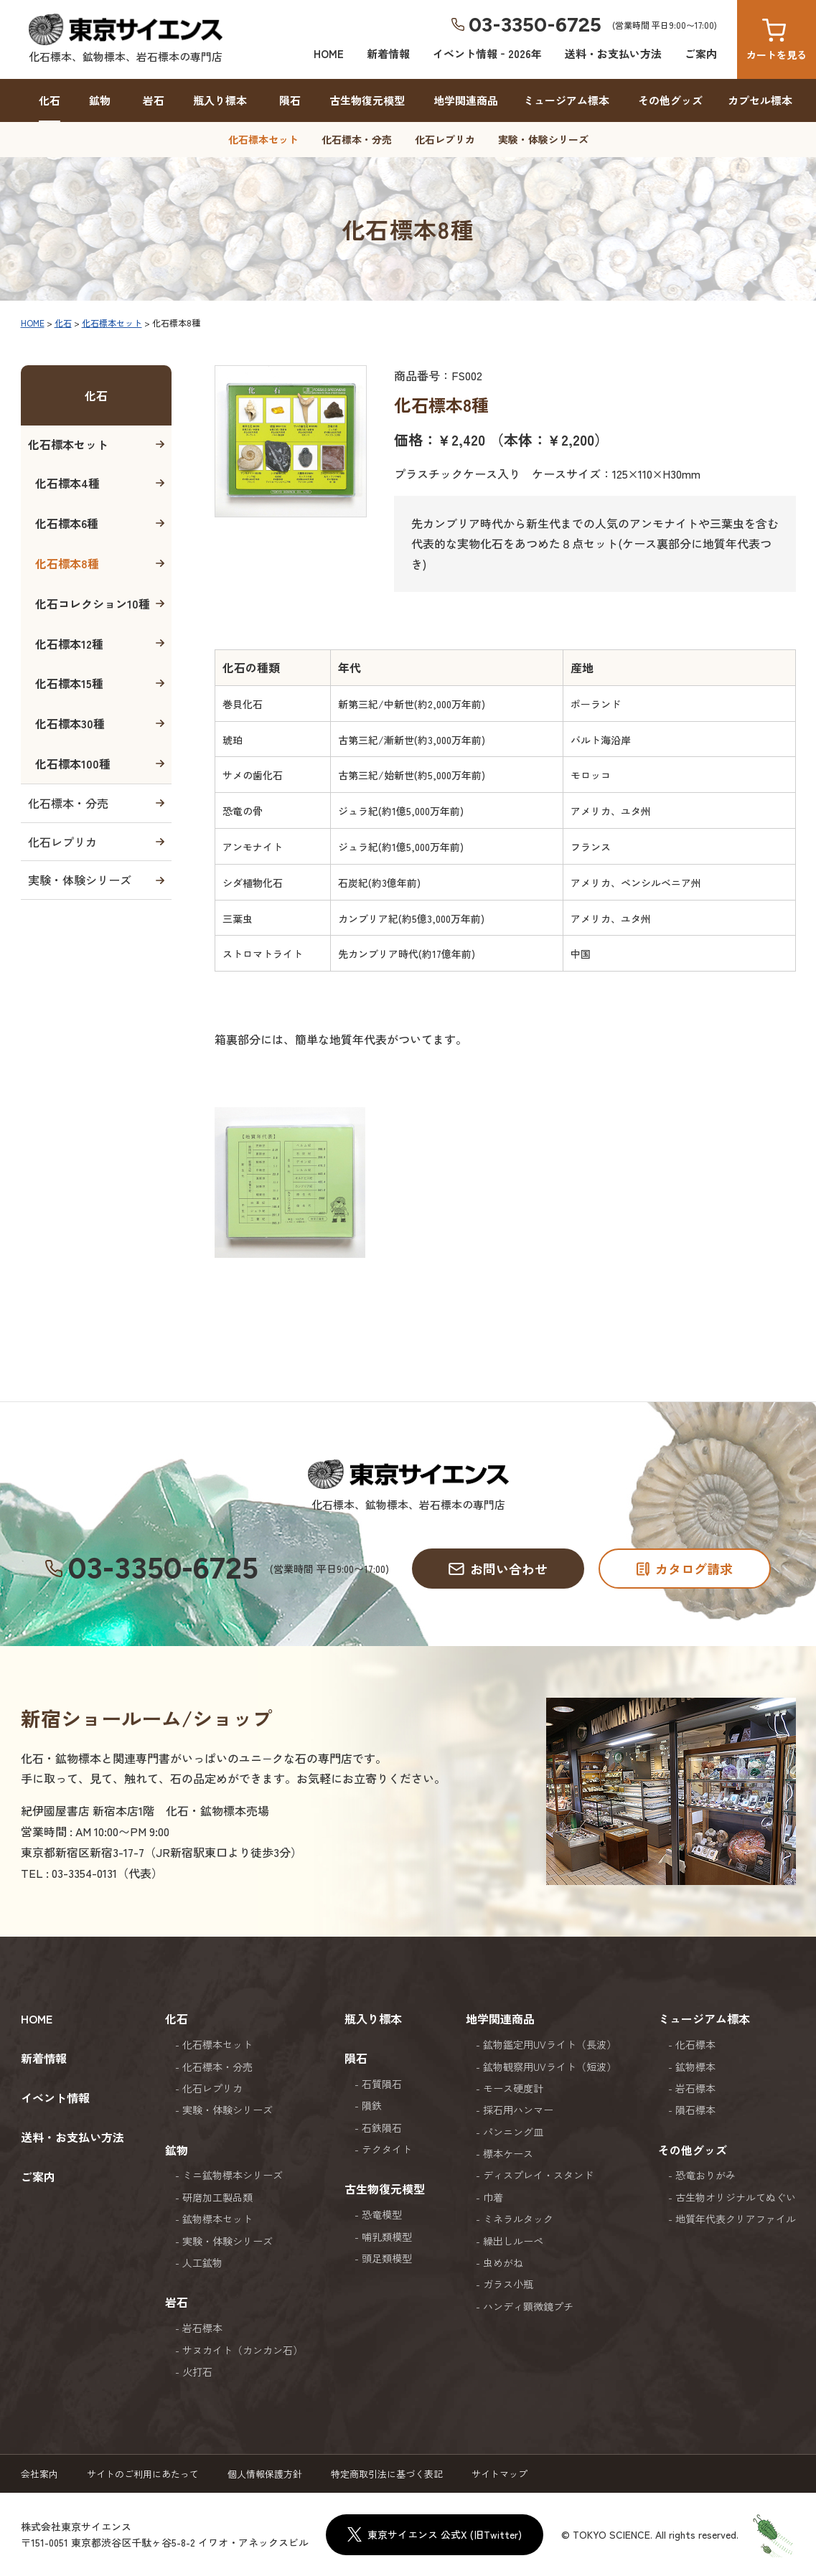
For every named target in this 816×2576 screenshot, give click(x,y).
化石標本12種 (69, 643)
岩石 (153, 100)
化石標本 (695, 2044)
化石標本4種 (67, 483)
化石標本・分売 (357, 139)
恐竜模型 (382, 2214)
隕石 (290, 100)
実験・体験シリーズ (543, 139)
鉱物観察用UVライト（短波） (549, 2066)
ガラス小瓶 (508, 2284)
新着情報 (388, 53)
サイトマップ (499, 2474)
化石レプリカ (445, 139)
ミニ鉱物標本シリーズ (232, 2175)
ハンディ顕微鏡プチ (528, 2306)
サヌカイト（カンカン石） (242, 2350)
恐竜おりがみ (705, 2175)
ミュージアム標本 (566, 100)
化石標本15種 (69, 683)
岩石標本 (202, 2328)
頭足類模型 (387, 2258)
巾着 (493, 2197)
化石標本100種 (73, 763)
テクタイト (387, 2149)
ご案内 (701, 53)
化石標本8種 (67, 563)
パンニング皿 (513, 2132)
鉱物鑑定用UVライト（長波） (549, 2044)
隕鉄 (372, 2105)
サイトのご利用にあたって (143, 2474)
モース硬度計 (513, 2088)
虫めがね (503, 2262)
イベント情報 (55, 2097)
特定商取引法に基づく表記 (387, 2474)
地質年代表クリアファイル (735, 2218)
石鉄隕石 (382, 2127)
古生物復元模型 (367, 100)
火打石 (197, 2371)
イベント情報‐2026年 (487, 53)
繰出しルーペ (513, 2241)
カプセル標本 (760, 100)
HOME (329, 53)
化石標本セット (263, 139)
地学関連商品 (465, 100)
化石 (49, 100)
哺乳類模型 (387, 2236)
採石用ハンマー (518, 2109)
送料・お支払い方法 (613, 53)
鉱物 (100, 100)
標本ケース (508, 2153)
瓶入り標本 (220, 100)
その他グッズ (670, 100)
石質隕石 (382, 2084)
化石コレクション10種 (92, 603)
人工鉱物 (202, 2262)
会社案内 (39, 2474)
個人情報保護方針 (265, 2474)
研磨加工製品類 (217, 2197)
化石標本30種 (70, 723)
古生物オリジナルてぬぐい (735, 2197)
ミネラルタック (518, 2218)
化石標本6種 (66, 523)
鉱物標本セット (217, 2218)
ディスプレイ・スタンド (538, 2175)
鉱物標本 (695, 2066)
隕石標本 (695, 2109)
